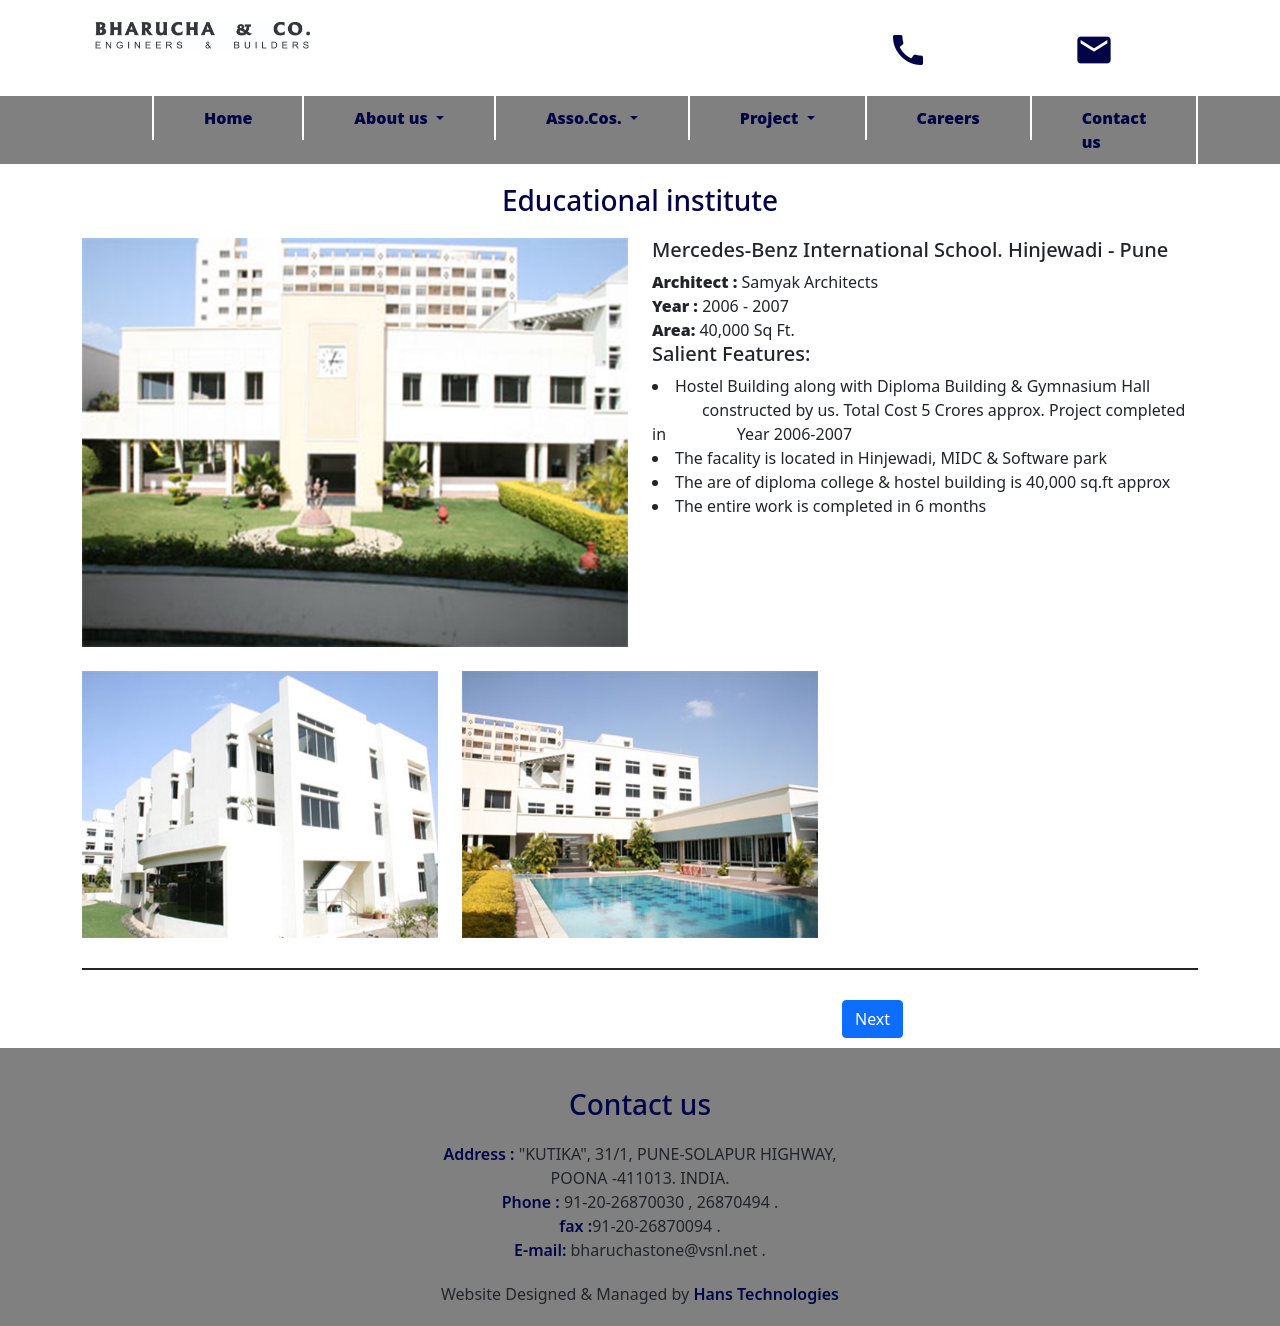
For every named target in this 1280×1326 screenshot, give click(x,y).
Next (872, 1019)
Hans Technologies (766, 1294)
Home (228, 118)
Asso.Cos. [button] (586, 118)
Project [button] (771, 118)
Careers (948, 118)
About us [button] (393, 118)
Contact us (1114, 130)
